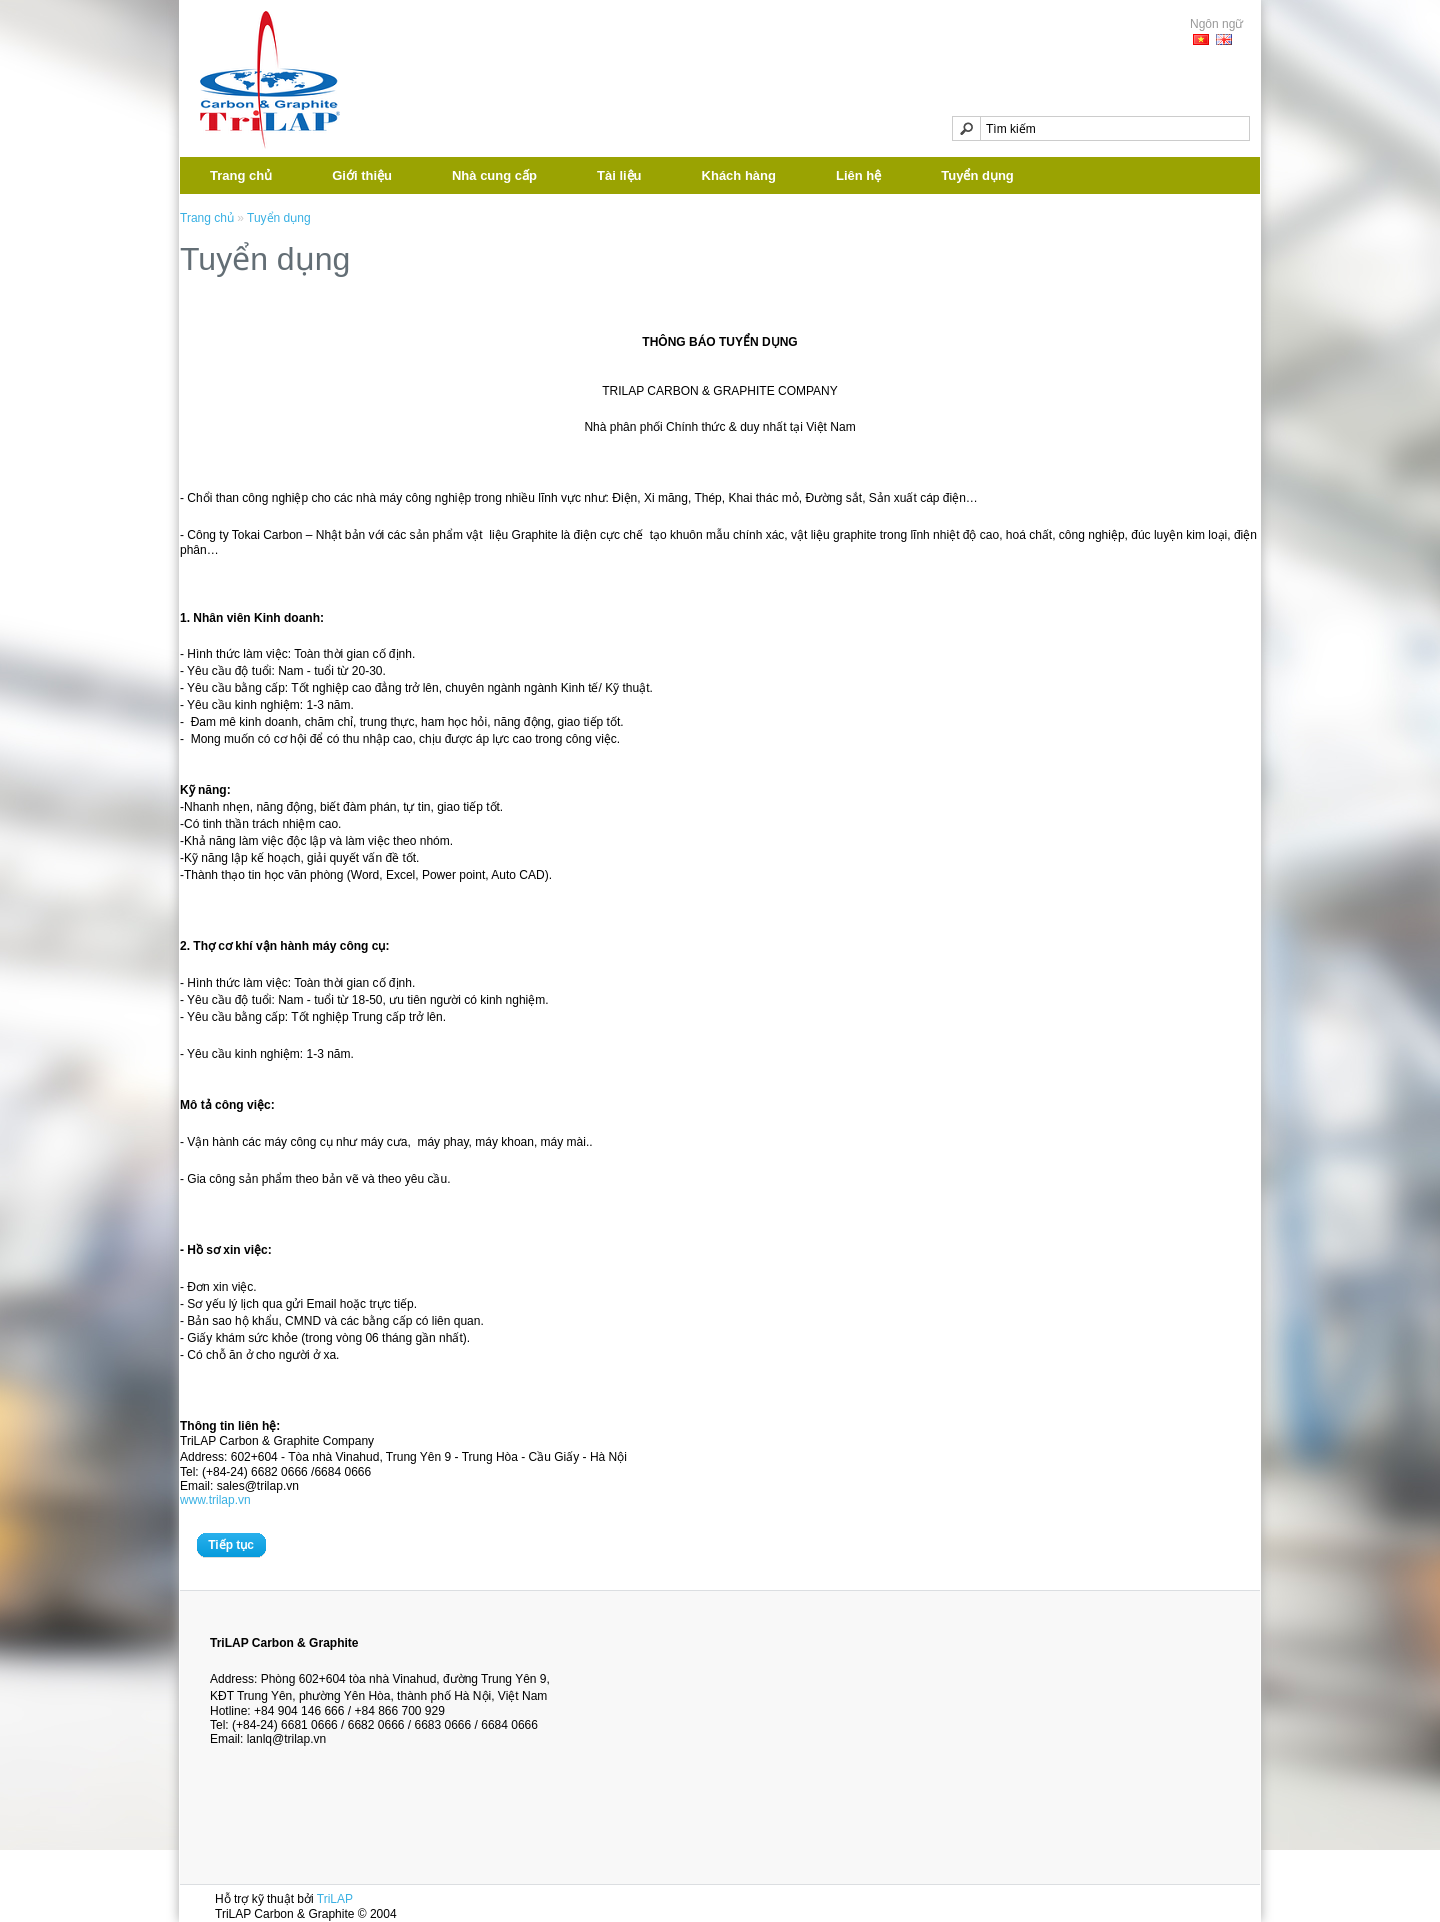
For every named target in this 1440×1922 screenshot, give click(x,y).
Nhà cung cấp (494, 175)
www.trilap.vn (215, 1500)
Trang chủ (241, 175)
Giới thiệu (362, 175)
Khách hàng (739, 175)
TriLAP (335, 1899)
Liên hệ (858, 175)
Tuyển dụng (977, 175)
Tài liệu (619, 175)
